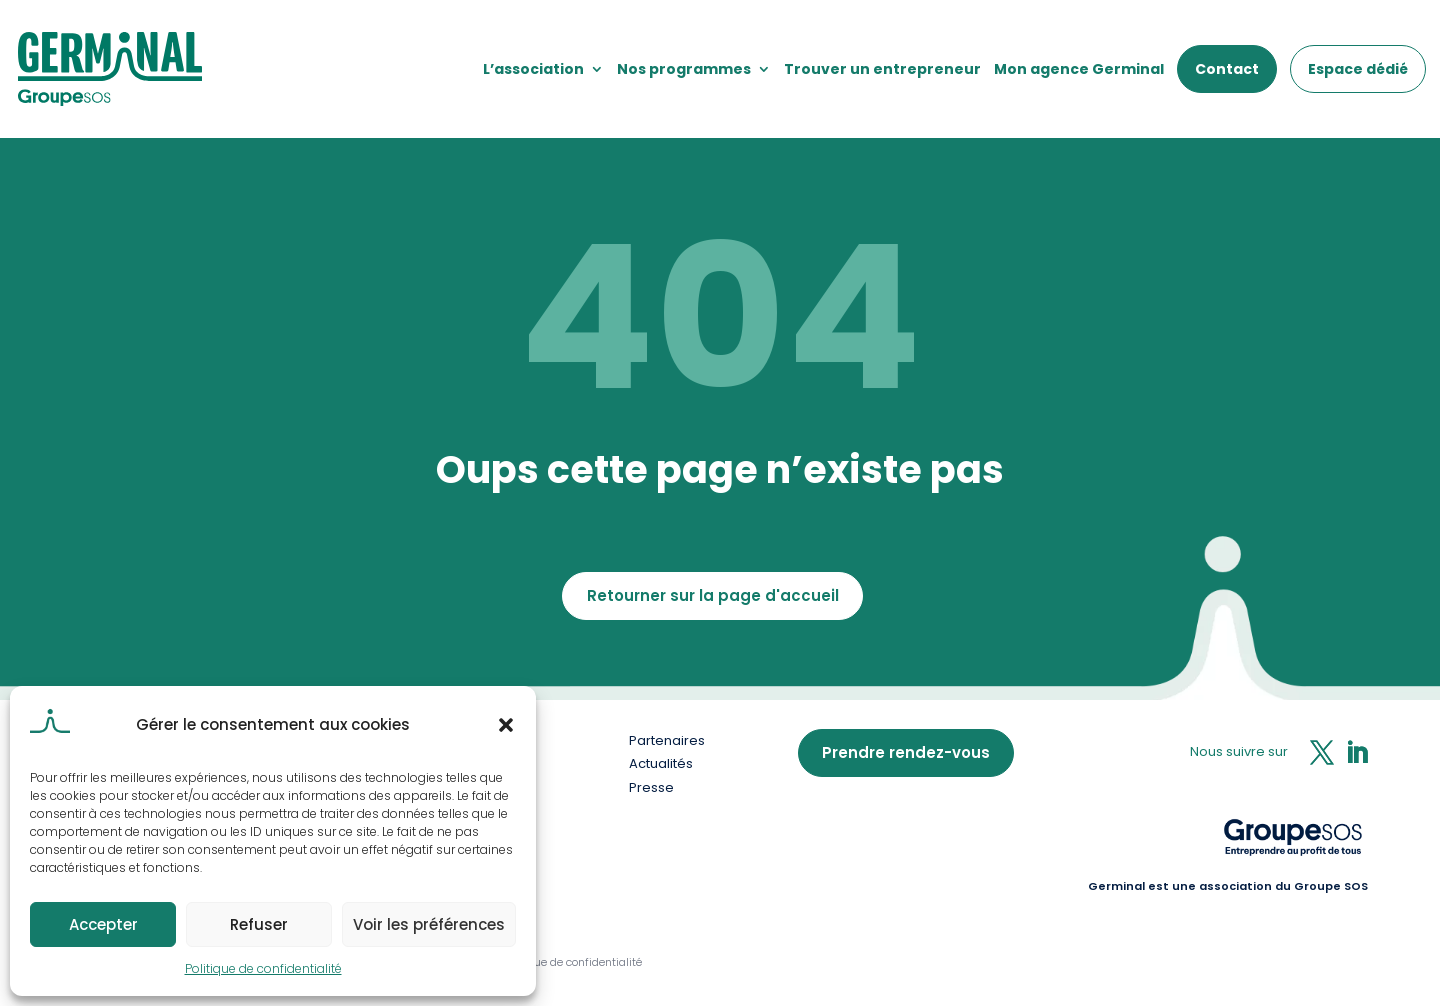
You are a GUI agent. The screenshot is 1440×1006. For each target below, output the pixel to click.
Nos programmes (684, 69)
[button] (506, 725)
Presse (651, 787)
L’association (533, 69)
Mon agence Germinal (1079, 69)
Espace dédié (1358, 69)
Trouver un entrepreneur (882, 69)
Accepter (103, 924)
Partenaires (667, 740)
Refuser (259, 924)
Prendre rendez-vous (906, 752)
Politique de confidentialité (263, 968)
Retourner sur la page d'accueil (713, 595)
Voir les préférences (429, 924)
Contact (1227, 69)
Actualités (661, 763)
